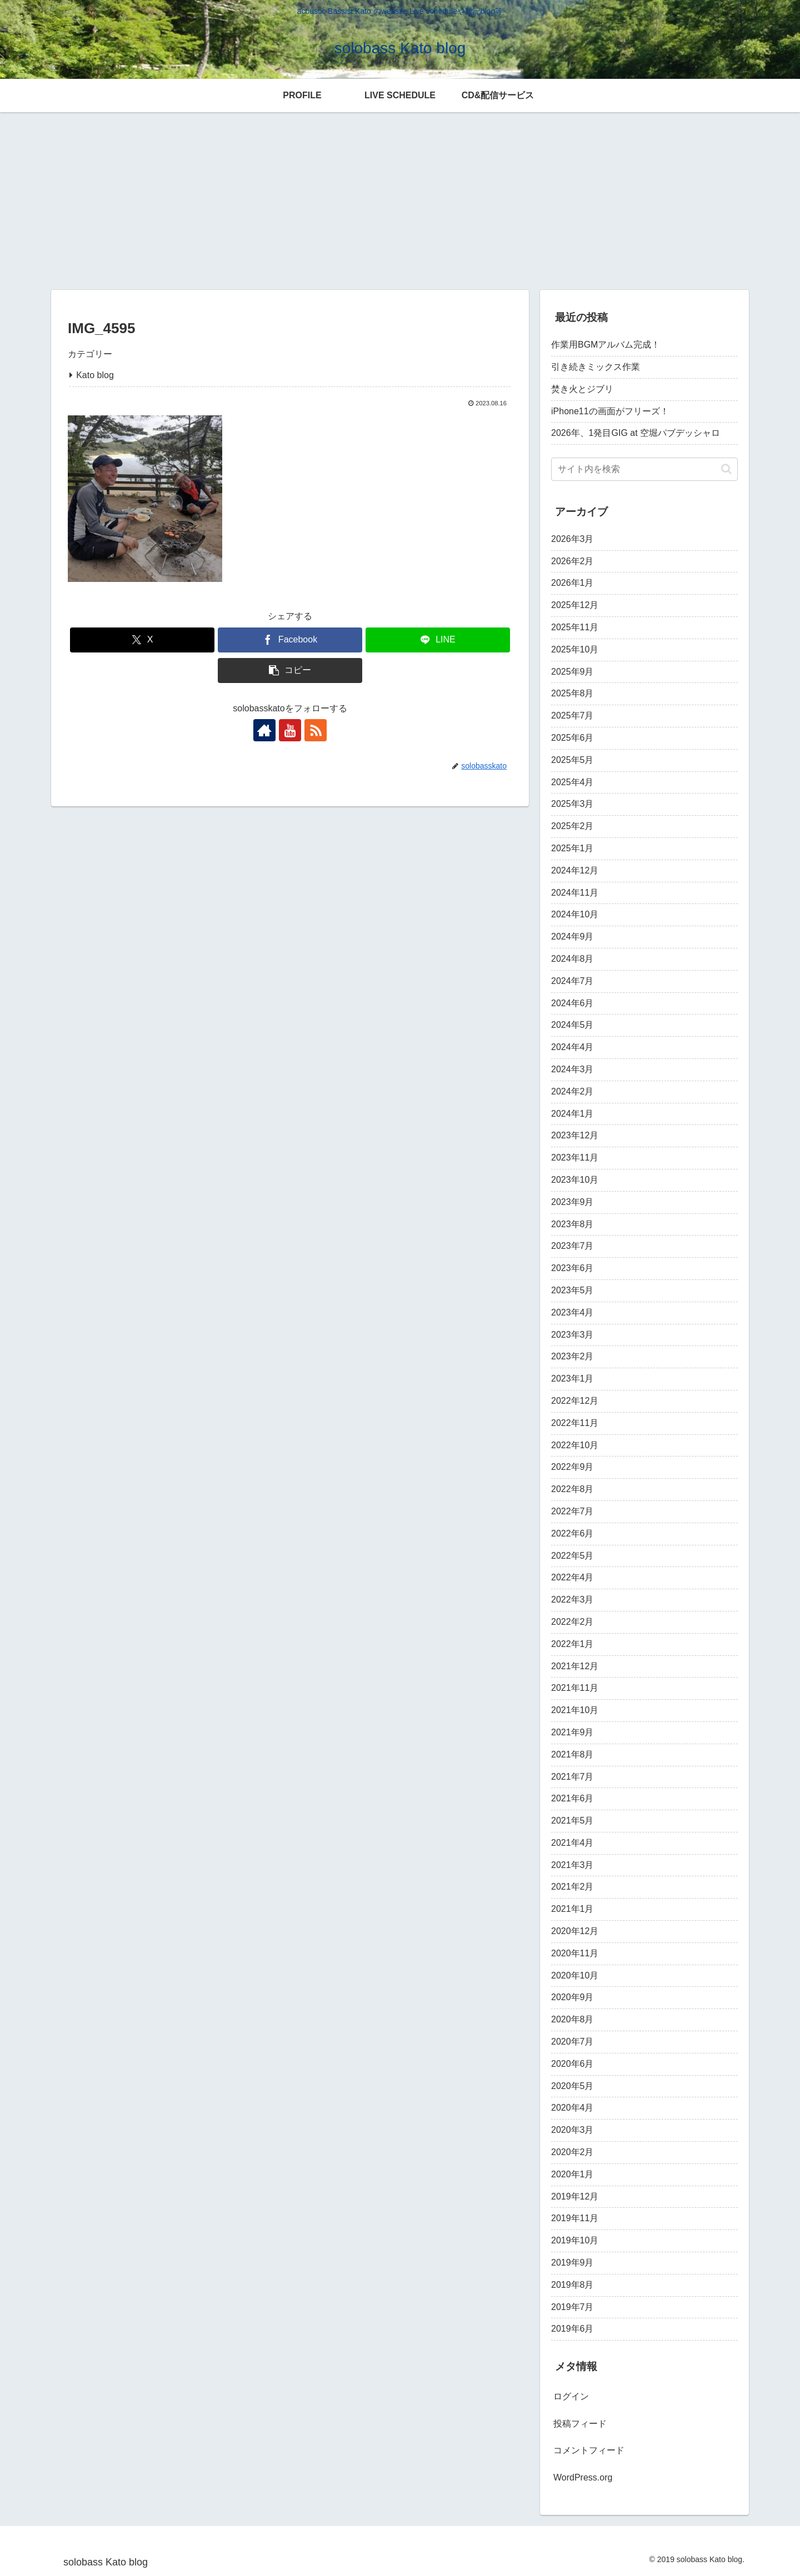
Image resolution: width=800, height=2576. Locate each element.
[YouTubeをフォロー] (290, 730)
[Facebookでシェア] (290, 639)
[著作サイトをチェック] (264, 730)
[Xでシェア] (142, 639)
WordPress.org (582, 2477)
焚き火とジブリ (582, 389)
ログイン (571, 2396)
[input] (644, 469)
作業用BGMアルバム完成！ (605, 344)
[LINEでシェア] (438, 639)
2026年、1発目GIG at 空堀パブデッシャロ (635, 433)
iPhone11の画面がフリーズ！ (610, 411)
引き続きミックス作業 (595, 366)
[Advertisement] (400, 199)
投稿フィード (580, 2423)
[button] (290, 670)
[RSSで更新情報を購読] (315, 730)
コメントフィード (588, 2450)
